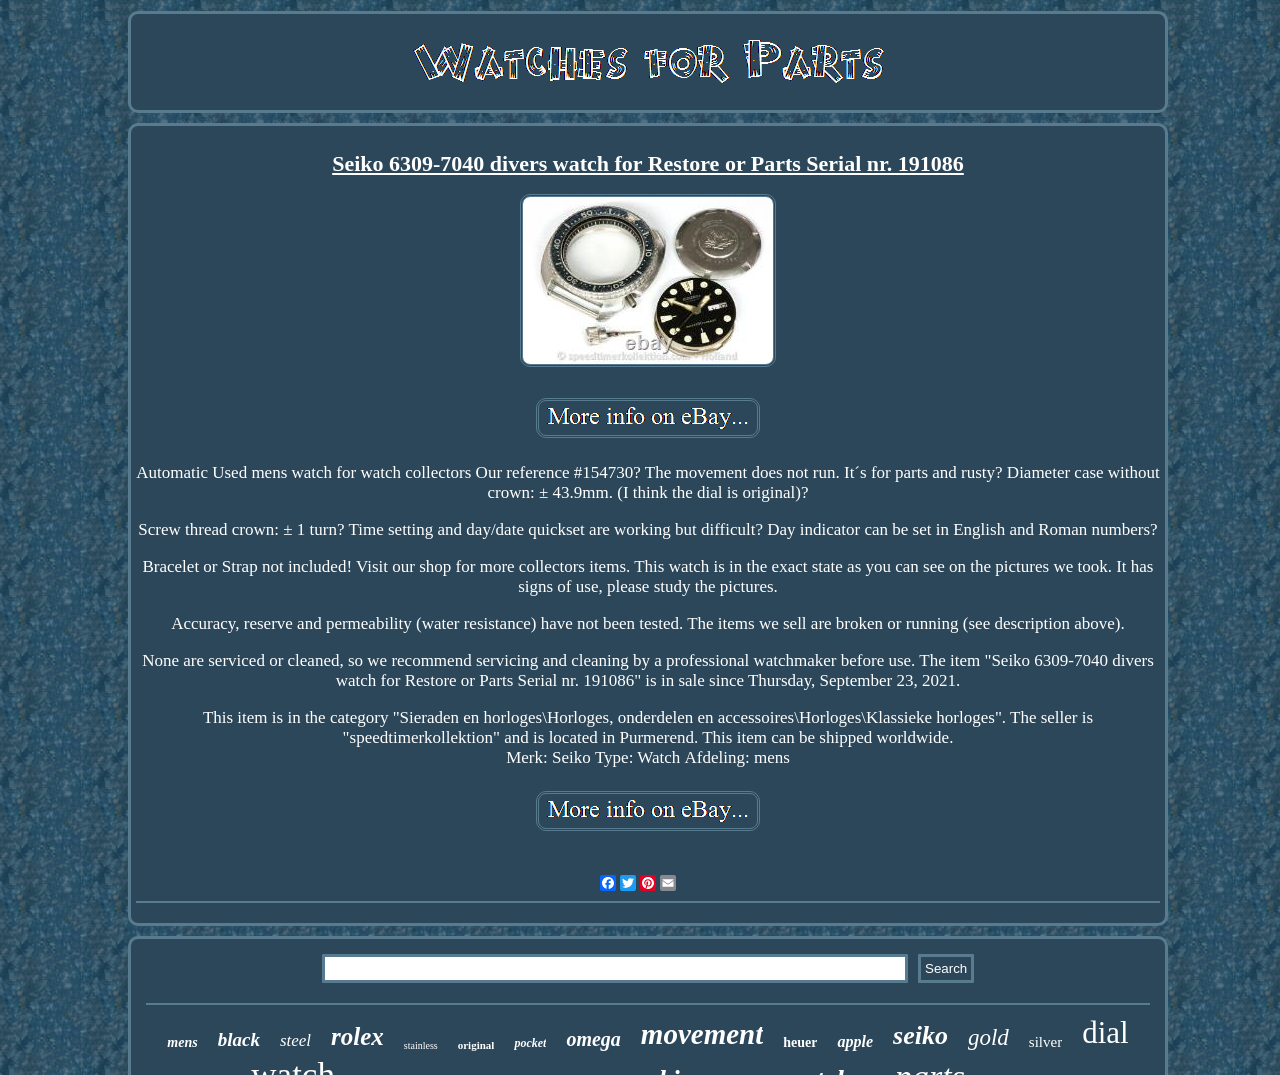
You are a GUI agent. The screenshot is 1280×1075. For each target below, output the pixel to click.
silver (1045, 1042)
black (239, 1039)
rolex (357, 1036)
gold (988, 1037)
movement (702, 1034)
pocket (530, 1043)
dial (1105, 1032)
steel (295, 1040)
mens (182, 1042)
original (476, 1045)
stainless (421, 1045)
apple (855, 1041)
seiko (920, 1035)
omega (593, 1039)
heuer (800, 1042)
